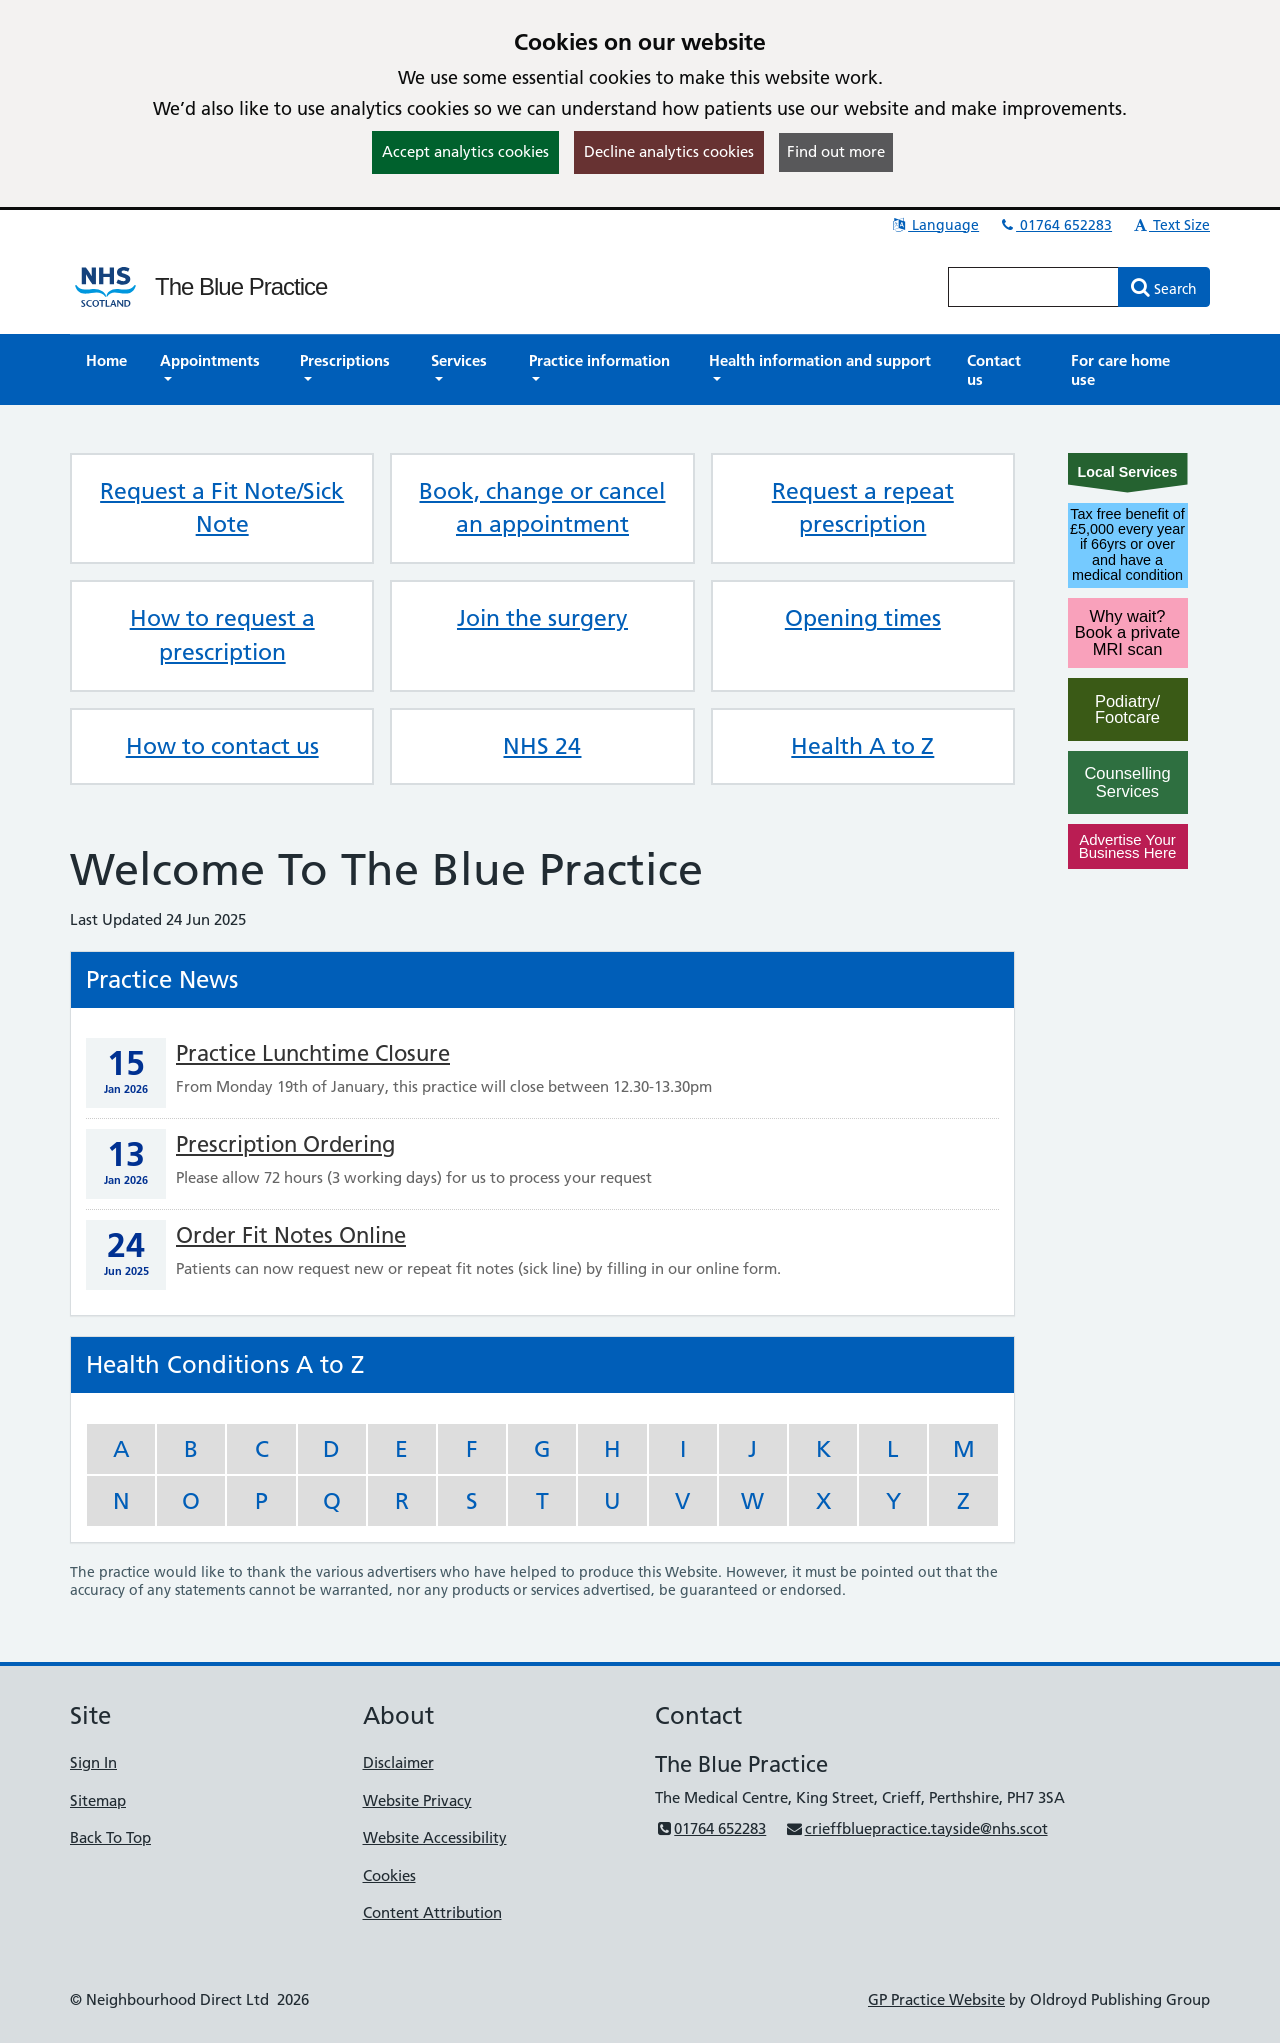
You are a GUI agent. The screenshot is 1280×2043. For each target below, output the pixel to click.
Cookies (389, 1875)
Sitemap (98, 1800)
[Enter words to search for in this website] (1034, 287)
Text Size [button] (1170, 225)
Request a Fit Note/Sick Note (222, 508)
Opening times (863, 618)
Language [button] (934, 225)
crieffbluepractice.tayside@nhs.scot (916, 1828)
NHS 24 (542, 746)
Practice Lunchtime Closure (313, 1053)
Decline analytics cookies (669, 151)
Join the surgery (542, 618)
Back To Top (110, 1837)
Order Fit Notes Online (291, 1235)
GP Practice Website (936, 1999)
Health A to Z (862, 746)
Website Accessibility (435, 1837)
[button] (213, 370)
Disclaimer (398, 1762)
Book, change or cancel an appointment (542, 508)
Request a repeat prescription (863, 508)
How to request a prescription (222, 635)
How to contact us (222, 746)
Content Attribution (432, 1912)
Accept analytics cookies (465, 151)
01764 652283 (1055, 225)
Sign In (93, 1762)
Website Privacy (417, 1800)
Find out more (836, 151)
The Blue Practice (241, 286)
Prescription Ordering (285, 1144)
